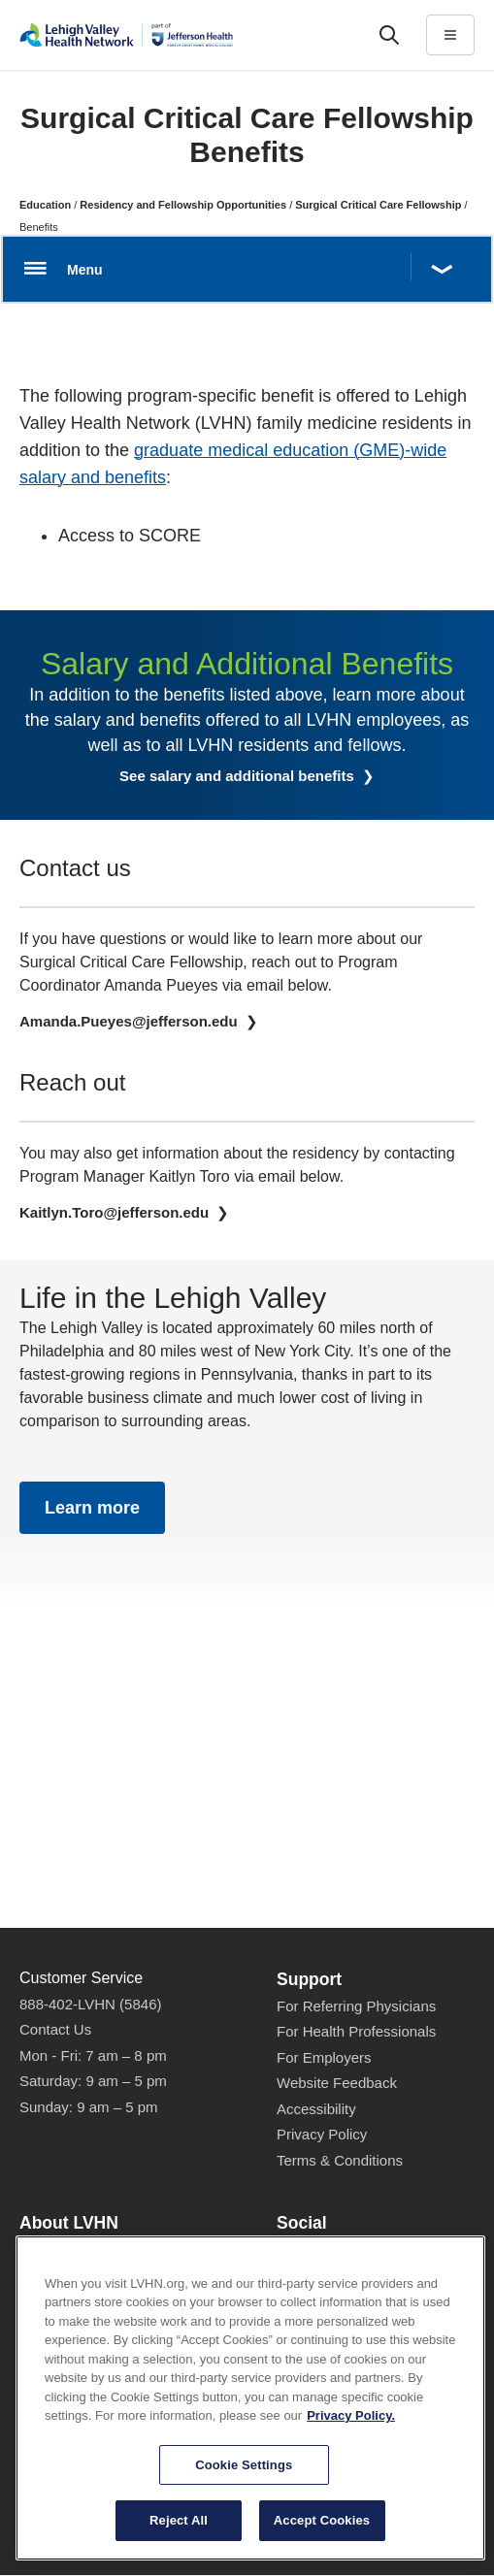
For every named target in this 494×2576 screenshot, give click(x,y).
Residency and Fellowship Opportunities (183, 205)
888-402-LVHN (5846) (90, 2004)
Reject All (178, 2538)
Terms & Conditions (340, 2160)
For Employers (324, 2057)
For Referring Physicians (356, 2006)
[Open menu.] (247, 268)
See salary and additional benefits (238, 775)
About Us (49, 2250)
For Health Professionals (356, 2031)
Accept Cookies (322, 2538)
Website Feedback (337, 2082)
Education (45, 205)
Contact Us (55, 2029)
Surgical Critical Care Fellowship (378, 205)
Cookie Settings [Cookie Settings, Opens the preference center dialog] (243, 2482)
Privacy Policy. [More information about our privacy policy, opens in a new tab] (351, 2433)
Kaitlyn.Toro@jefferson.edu (116, 1212)
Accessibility (316, 2109)
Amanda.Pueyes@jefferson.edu (130, 1021)
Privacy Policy (322, 2134)
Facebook (317, 2251)
